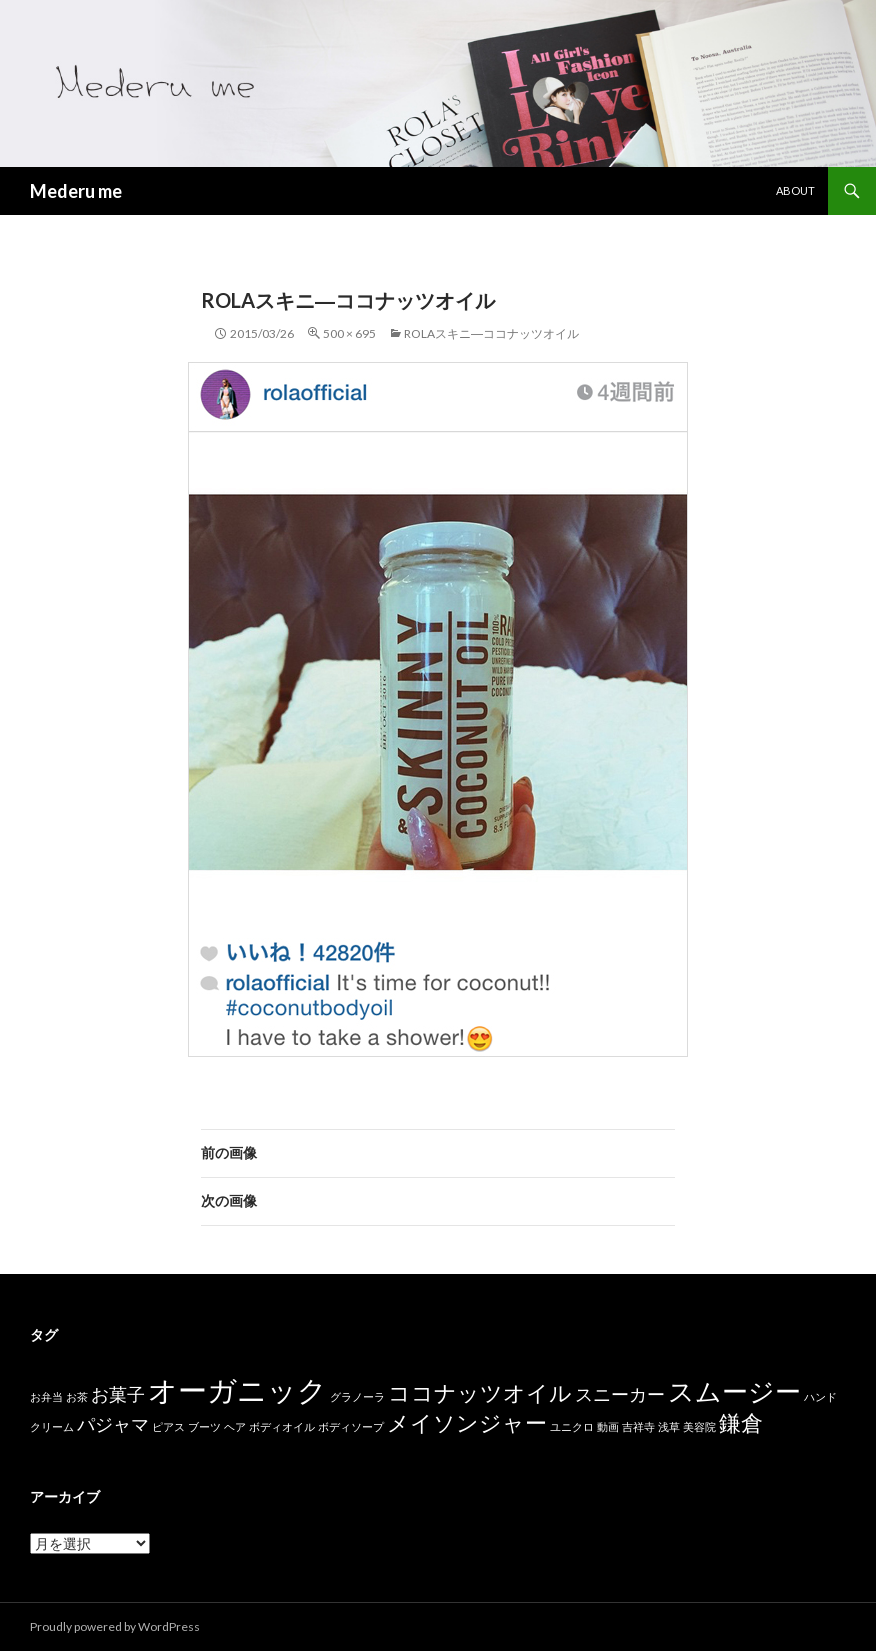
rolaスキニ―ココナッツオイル (491, 333)
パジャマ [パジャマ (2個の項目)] (113, 1424)
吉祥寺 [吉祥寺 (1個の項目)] (638, 1426)
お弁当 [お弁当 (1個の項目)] (46, 1396)
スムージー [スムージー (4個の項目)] (734, 1391)
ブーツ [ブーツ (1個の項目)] (204, 1426)
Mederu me (76, 191)
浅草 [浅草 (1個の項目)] (669, 1426)
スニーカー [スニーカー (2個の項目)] (620, 1394)
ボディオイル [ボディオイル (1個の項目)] (282, 1426)
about (795, 190)
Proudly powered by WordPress (115, 1626)
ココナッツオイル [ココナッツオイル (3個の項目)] (480, 1392)
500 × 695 (349, 333)
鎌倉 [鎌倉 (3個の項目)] (741, 1422)
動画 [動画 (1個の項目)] (608, 1426)
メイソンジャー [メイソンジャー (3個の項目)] (467, 1422)
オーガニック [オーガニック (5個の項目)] (237, 1389)
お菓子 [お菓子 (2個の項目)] (118, 1394)
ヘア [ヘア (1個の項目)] (235, 1426)
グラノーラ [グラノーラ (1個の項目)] (357, 1396)
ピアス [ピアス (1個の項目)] (168, 1426)
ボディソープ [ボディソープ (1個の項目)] (351, 1426)
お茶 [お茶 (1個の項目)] (77, 1396)
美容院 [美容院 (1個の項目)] (699, 1426)
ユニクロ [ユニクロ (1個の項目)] (572, 1426)
